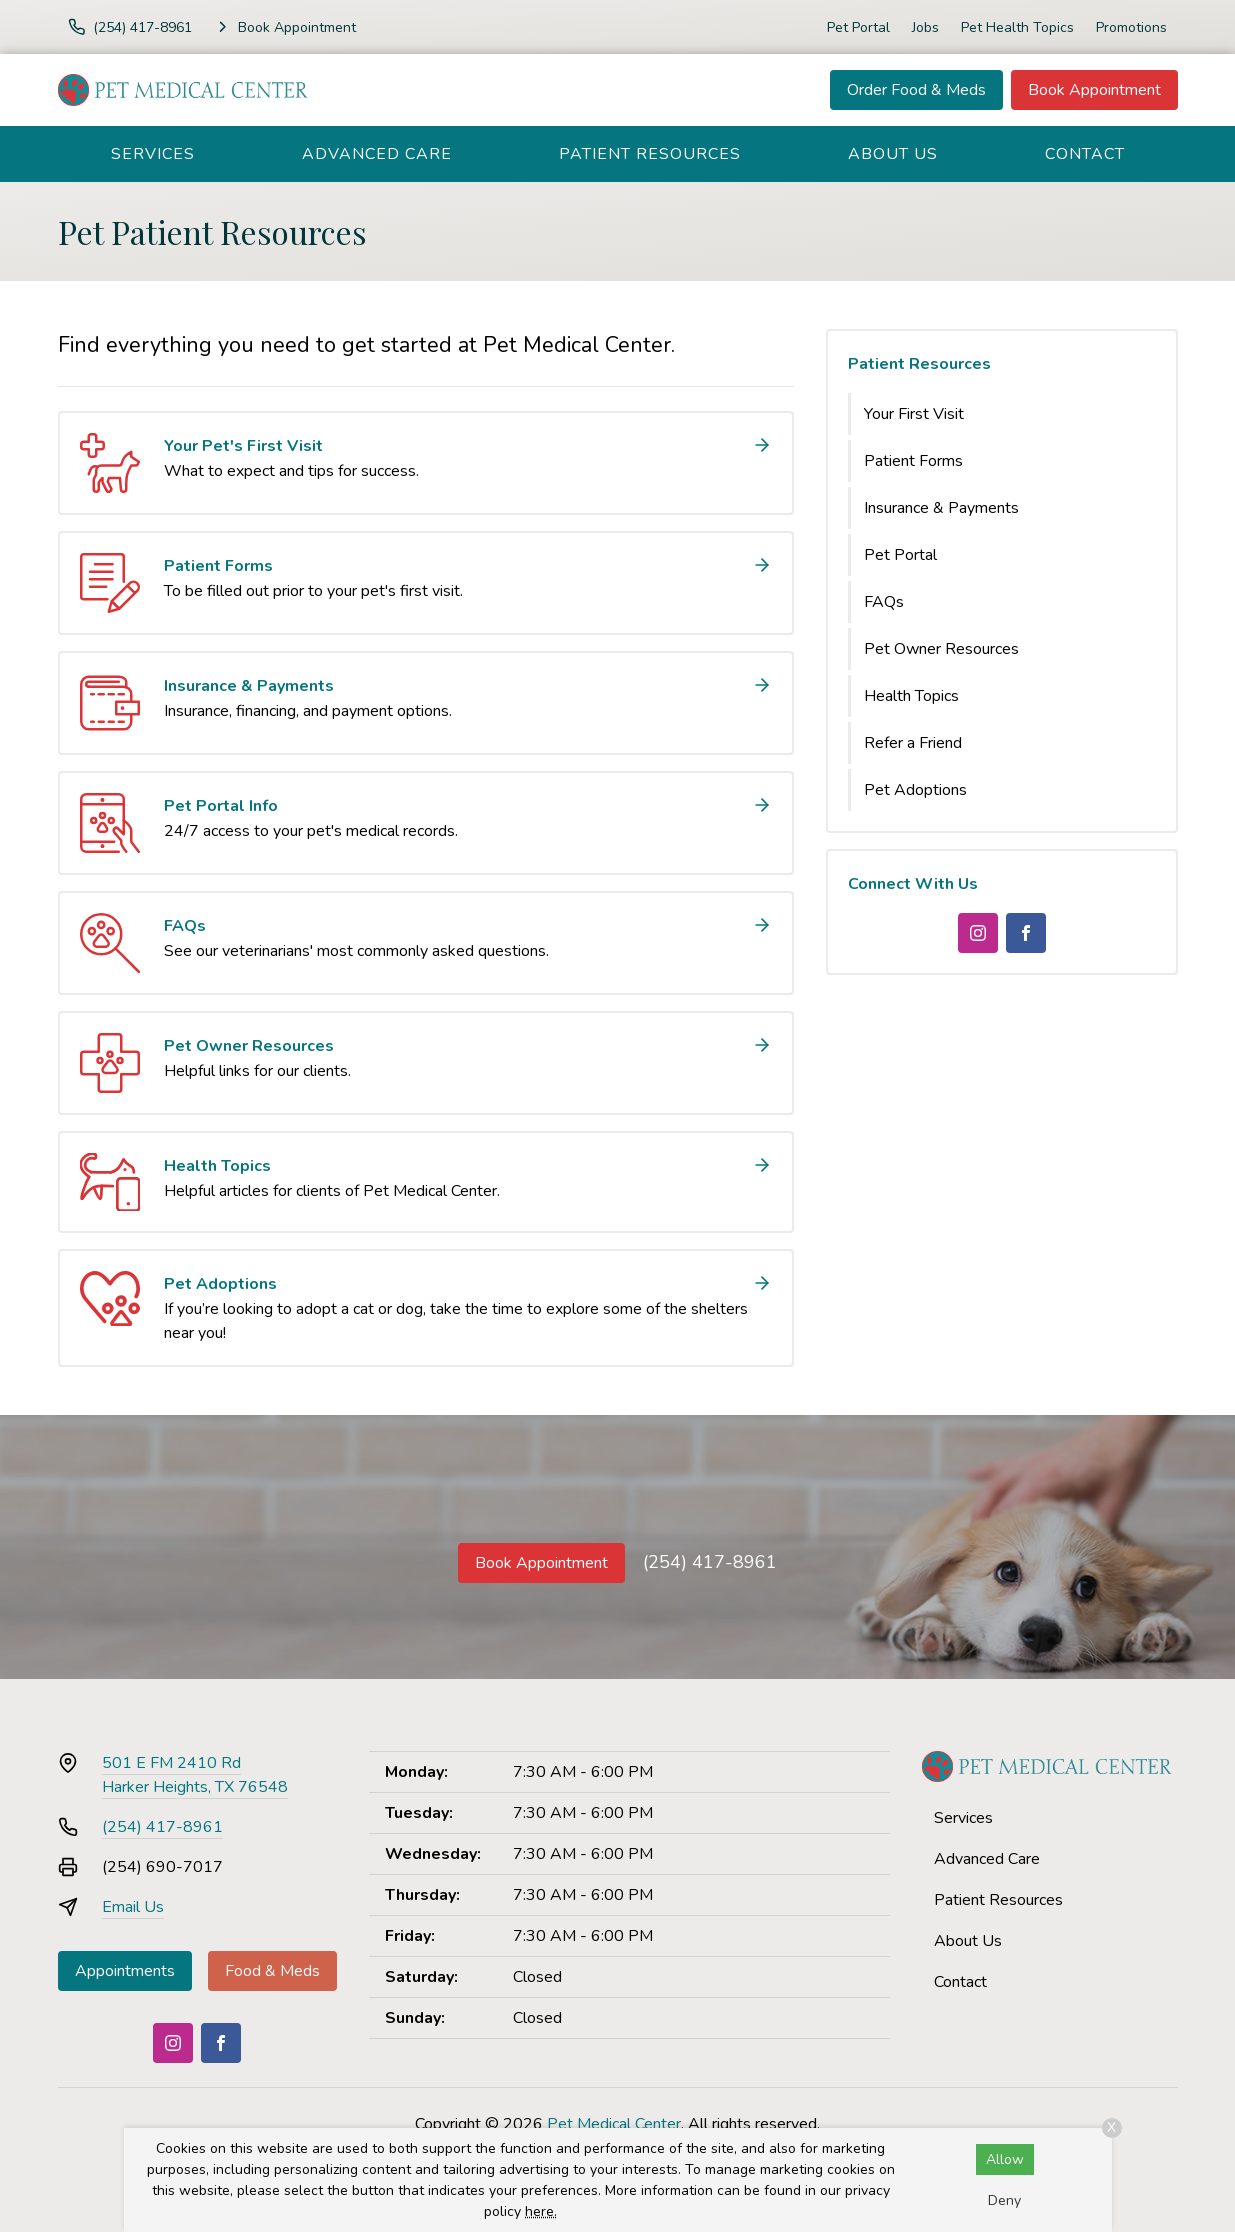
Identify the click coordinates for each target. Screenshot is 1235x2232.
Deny (1004, 2200)
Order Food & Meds (916, 90)
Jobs (925, 27)
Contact (1085, 154)
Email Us (133, 1907)
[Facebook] (1026, 933)
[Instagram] (978, 933)
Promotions (1131, 27)
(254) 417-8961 (710, 1562)
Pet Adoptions (915, 790)
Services (153, 154)
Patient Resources (650, 154)
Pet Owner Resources (941, 649)
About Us (893, 154)
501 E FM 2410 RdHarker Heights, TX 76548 (195, 1775)
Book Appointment (1094, 90)
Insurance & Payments (941, 508)
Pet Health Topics (1017, 27)
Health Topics (911, 696)
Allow (1005, 2159)
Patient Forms (913, 461)
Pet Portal (858, 27)
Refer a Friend (913, 743)
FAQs (884, 602)
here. (541, 2211)
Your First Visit (914, 414)
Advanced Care (377, 154)
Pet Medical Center (614, 2124)
